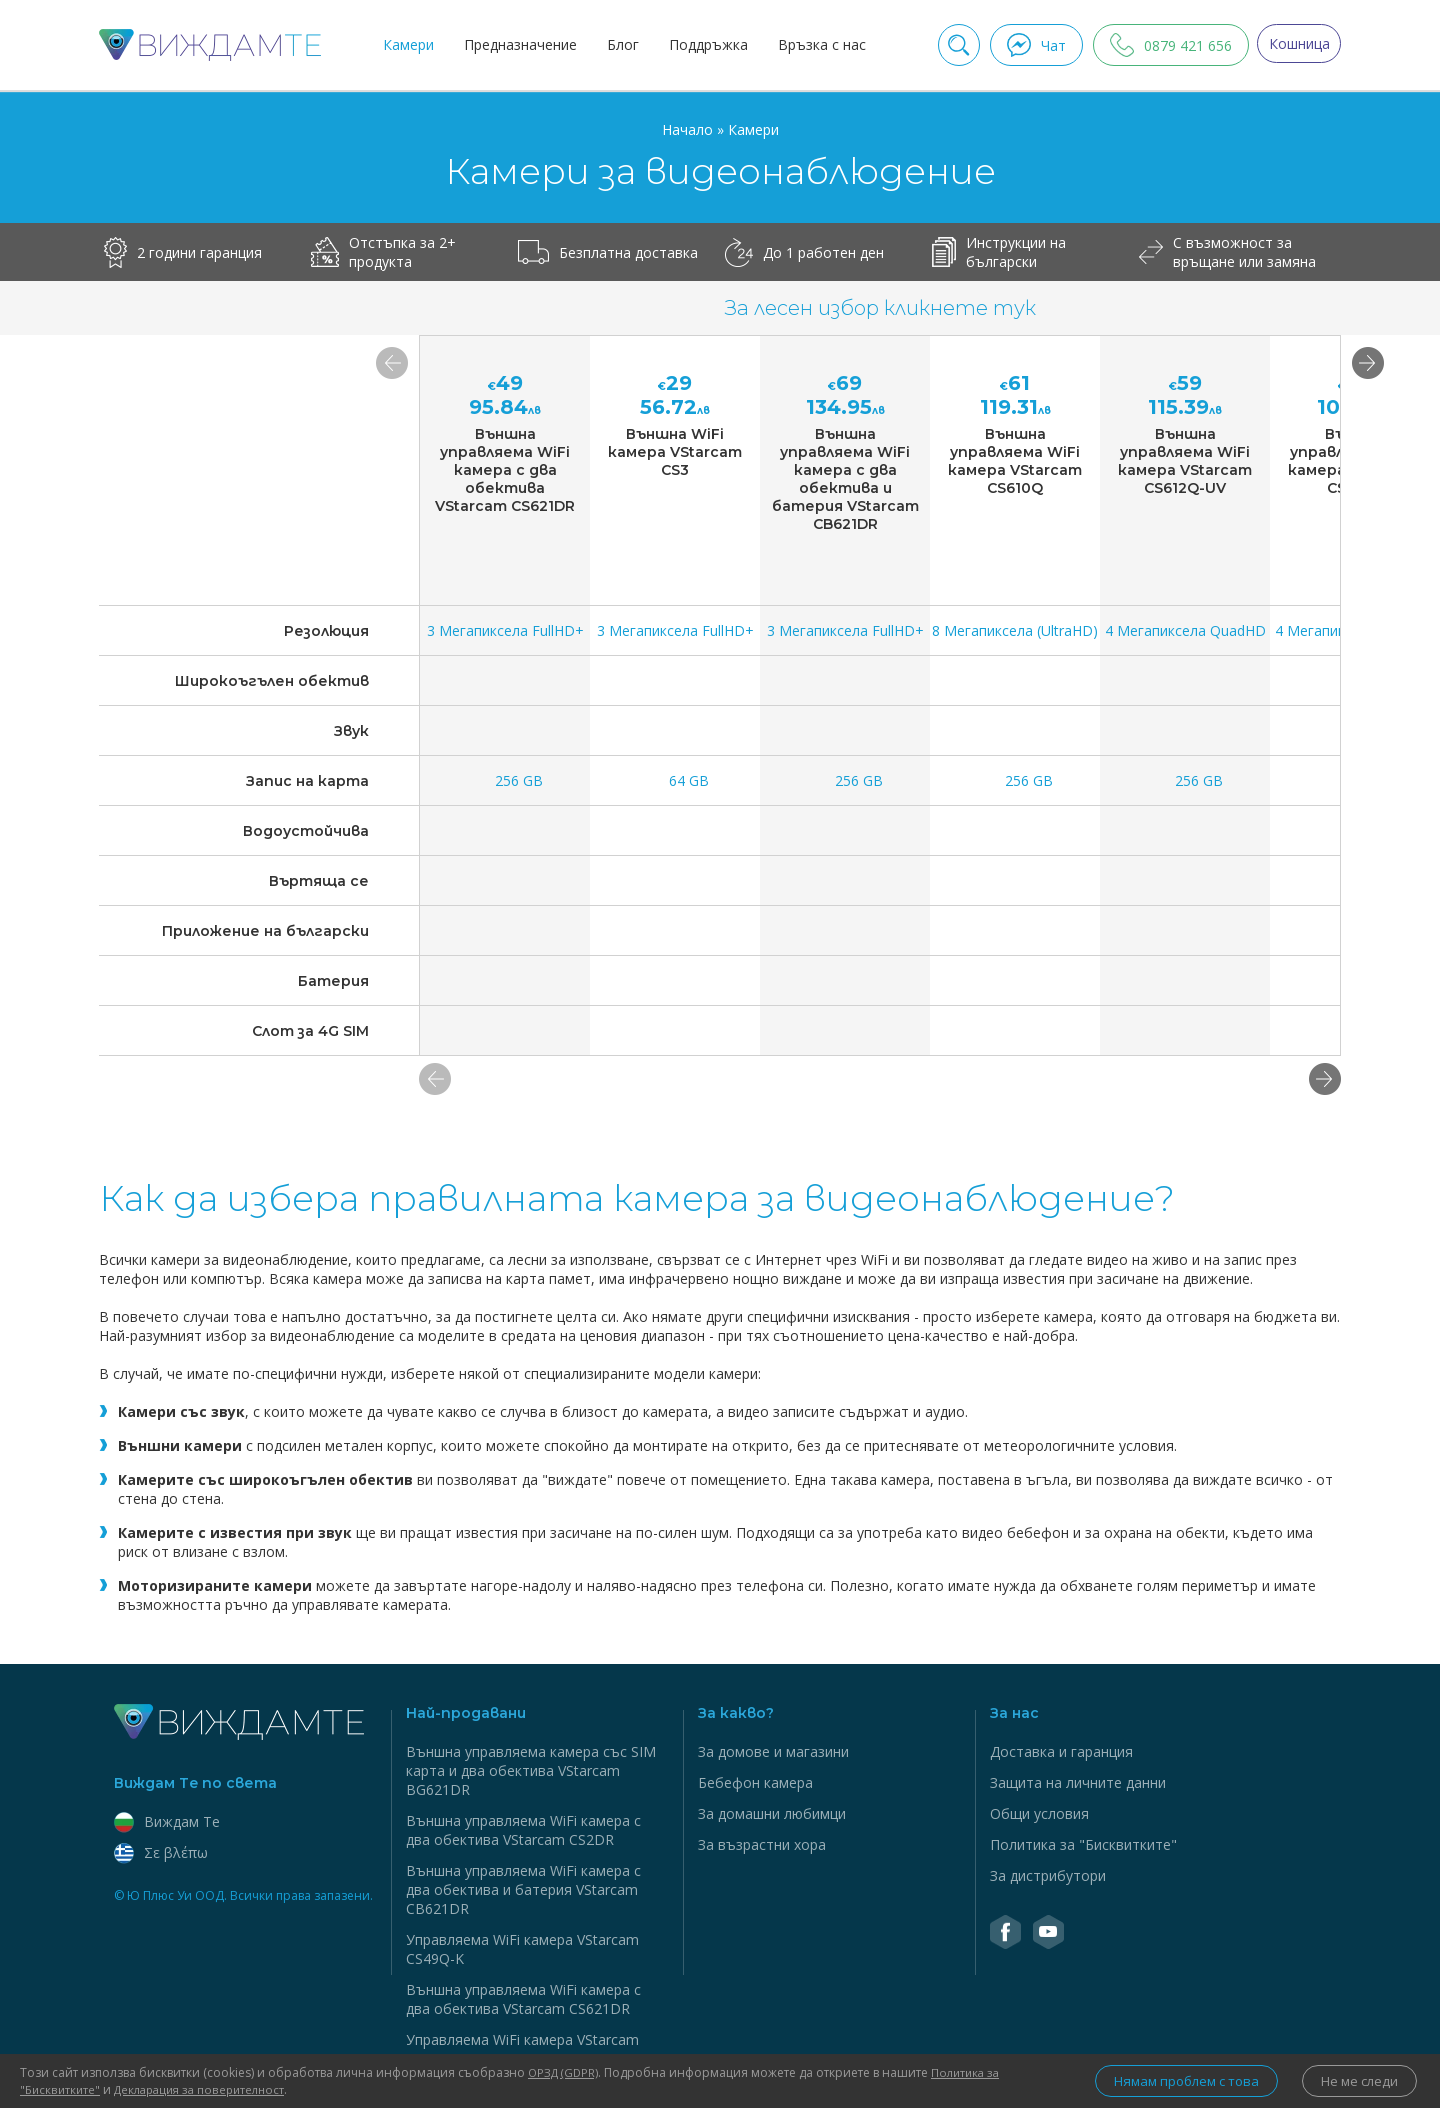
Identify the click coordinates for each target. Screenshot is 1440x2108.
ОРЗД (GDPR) (566, 2072)
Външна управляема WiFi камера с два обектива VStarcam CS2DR (523, 1830)
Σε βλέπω (161, 1852)
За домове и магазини (773, 1751)
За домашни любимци (772, 1813)
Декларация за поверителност (208, 2089)
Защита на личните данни (1078, 1782)
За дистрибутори (1048, 1875)
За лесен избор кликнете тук (880, 308)
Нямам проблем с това (1165, 2081)
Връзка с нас (816, 44)
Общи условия (1039, 1813)
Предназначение (514, 44)
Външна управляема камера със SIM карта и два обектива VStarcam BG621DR (531, 1770)
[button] (1325, 1079)
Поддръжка (702, 44)
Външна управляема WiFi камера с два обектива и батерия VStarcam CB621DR (523, 1889)
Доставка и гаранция (1061, 1751)
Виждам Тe (167, 1821)
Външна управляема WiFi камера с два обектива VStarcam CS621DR (523, 1999)
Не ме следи (1355, 2081)
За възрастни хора (762, 1844)
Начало (689, 129)
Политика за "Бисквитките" (1083, 1844)
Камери (402, 44)
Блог (617, 44)
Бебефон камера (755, 1782)
